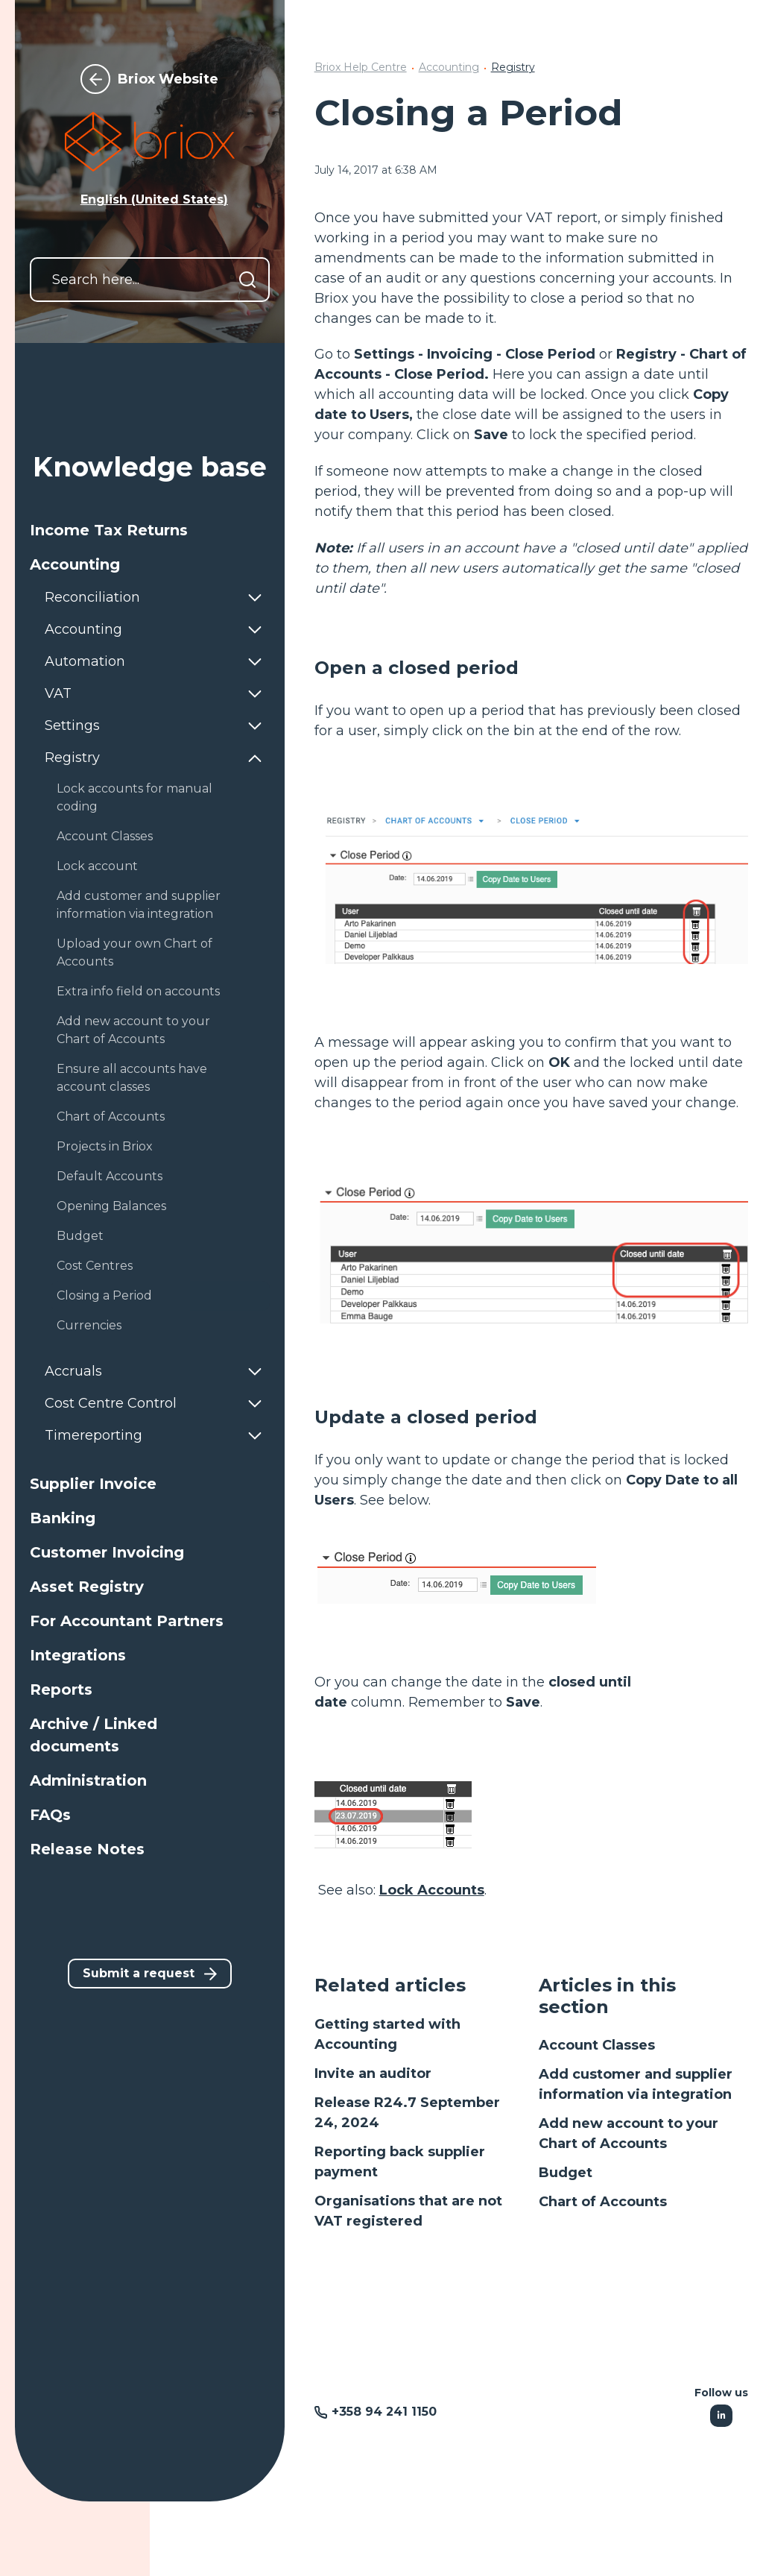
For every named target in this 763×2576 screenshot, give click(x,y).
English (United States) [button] (154, 199)
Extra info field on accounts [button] (138, 991)
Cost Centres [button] (95, 1266)
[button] (150, 530)
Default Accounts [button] (109, 1176)
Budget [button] (80, 1236)
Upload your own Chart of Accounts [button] (134, 952)
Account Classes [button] (105, 836)
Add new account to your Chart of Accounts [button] (133, 1030)
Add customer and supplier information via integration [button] (139, 905)
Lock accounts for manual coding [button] (134, 797)
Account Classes (597, 2045)
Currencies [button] (89, 1325)
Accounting (449, 67)
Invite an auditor (372, 2073)
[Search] (247, 279)
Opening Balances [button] (111, 1206)
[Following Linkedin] (721, 2416)
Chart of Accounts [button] (111, 1116)
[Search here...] (150, 279)
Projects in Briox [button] (105, 1146)
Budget (565, 2172)
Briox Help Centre (360, 67)
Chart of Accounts (603, 2202)
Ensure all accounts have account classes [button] (132, 1078)
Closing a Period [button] (104, 1295)
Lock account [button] (97, 866)
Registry (513, 67)
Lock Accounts (431, 1890)
